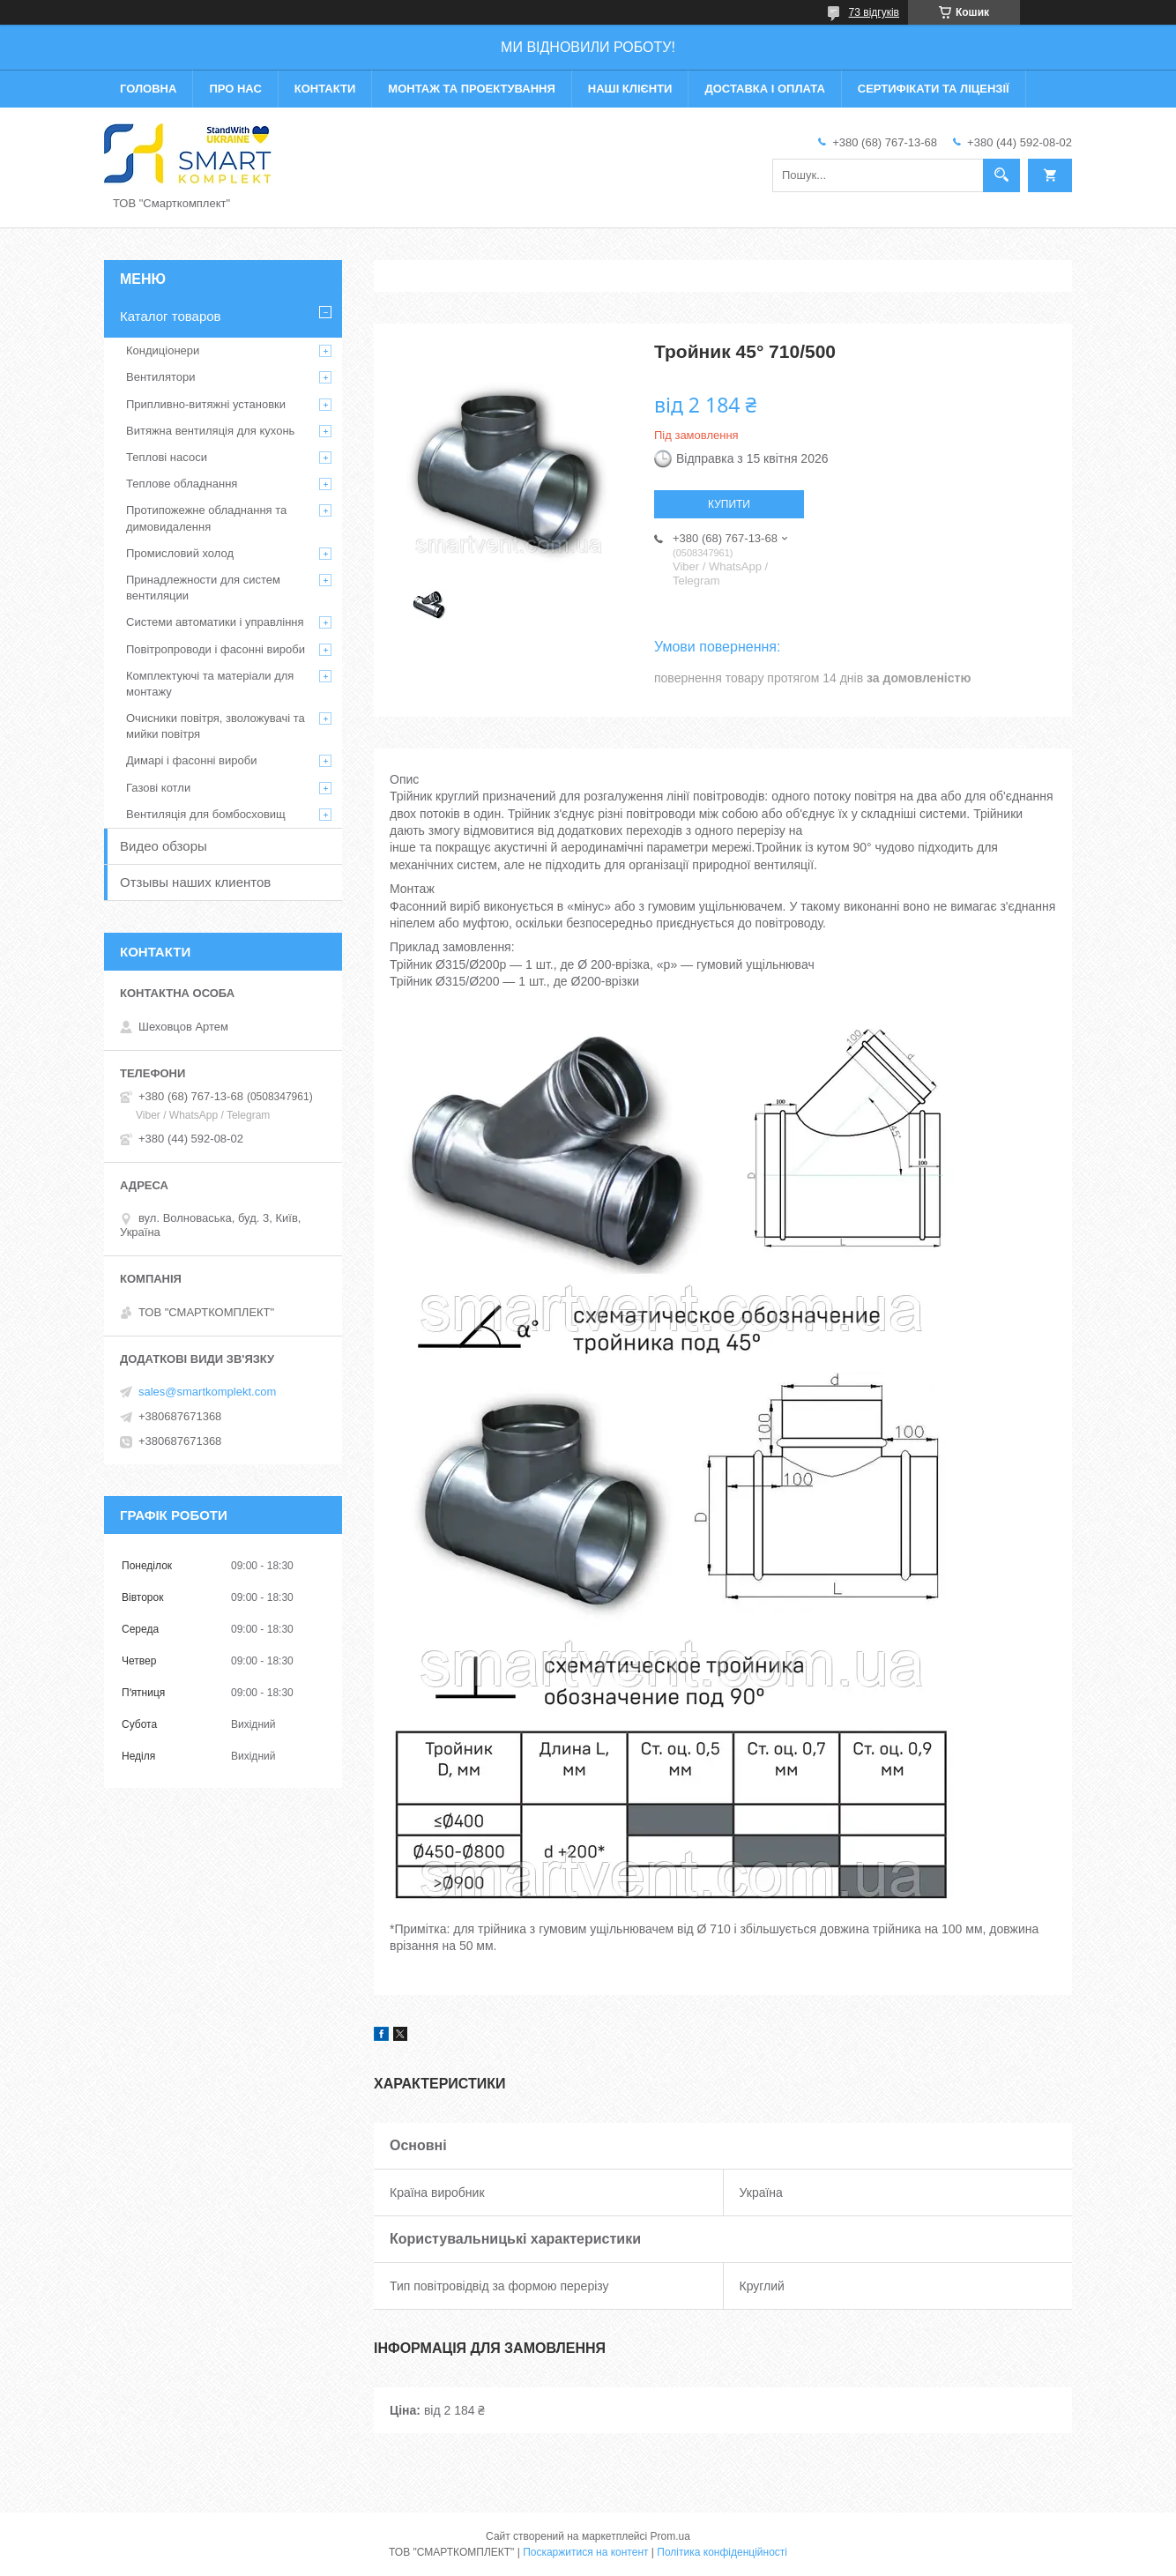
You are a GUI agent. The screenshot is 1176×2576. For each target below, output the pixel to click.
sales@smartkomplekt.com (207, 1391)
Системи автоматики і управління (215, 622)
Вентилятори (160, 376)
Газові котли (158, 787)
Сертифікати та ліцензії (933, 88)
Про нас (235, 88)
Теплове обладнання (181, 483)
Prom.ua (670, 2536)
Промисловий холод (180, 553)
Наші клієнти (630, 88)
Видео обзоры (163, 845)
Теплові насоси (166, 457)
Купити (729, 504)
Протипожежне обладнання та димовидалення (206, 517)
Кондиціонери (162, 350)
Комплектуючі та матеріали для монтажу (210, 683)
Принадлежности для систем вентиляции (203, 587)
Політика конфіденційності (722, 2552)
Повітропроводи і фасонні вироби (215, 649)
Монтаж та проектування (471, 88)
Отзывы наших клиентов (195, 882)
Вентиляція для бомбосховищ (206, 814)
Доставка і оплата (764, 88)
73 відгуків (874, 12)
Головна (148, 88)
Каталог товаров (170, 316)
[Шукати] (1001, 175)
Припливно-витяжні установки (206, 404)
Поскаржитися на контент (585, 2552)
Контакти (325, 88)
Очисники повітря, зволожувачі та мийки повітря (215, 726)
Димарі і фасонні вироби (191, 760)
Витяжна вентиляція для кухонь (210, 430)
